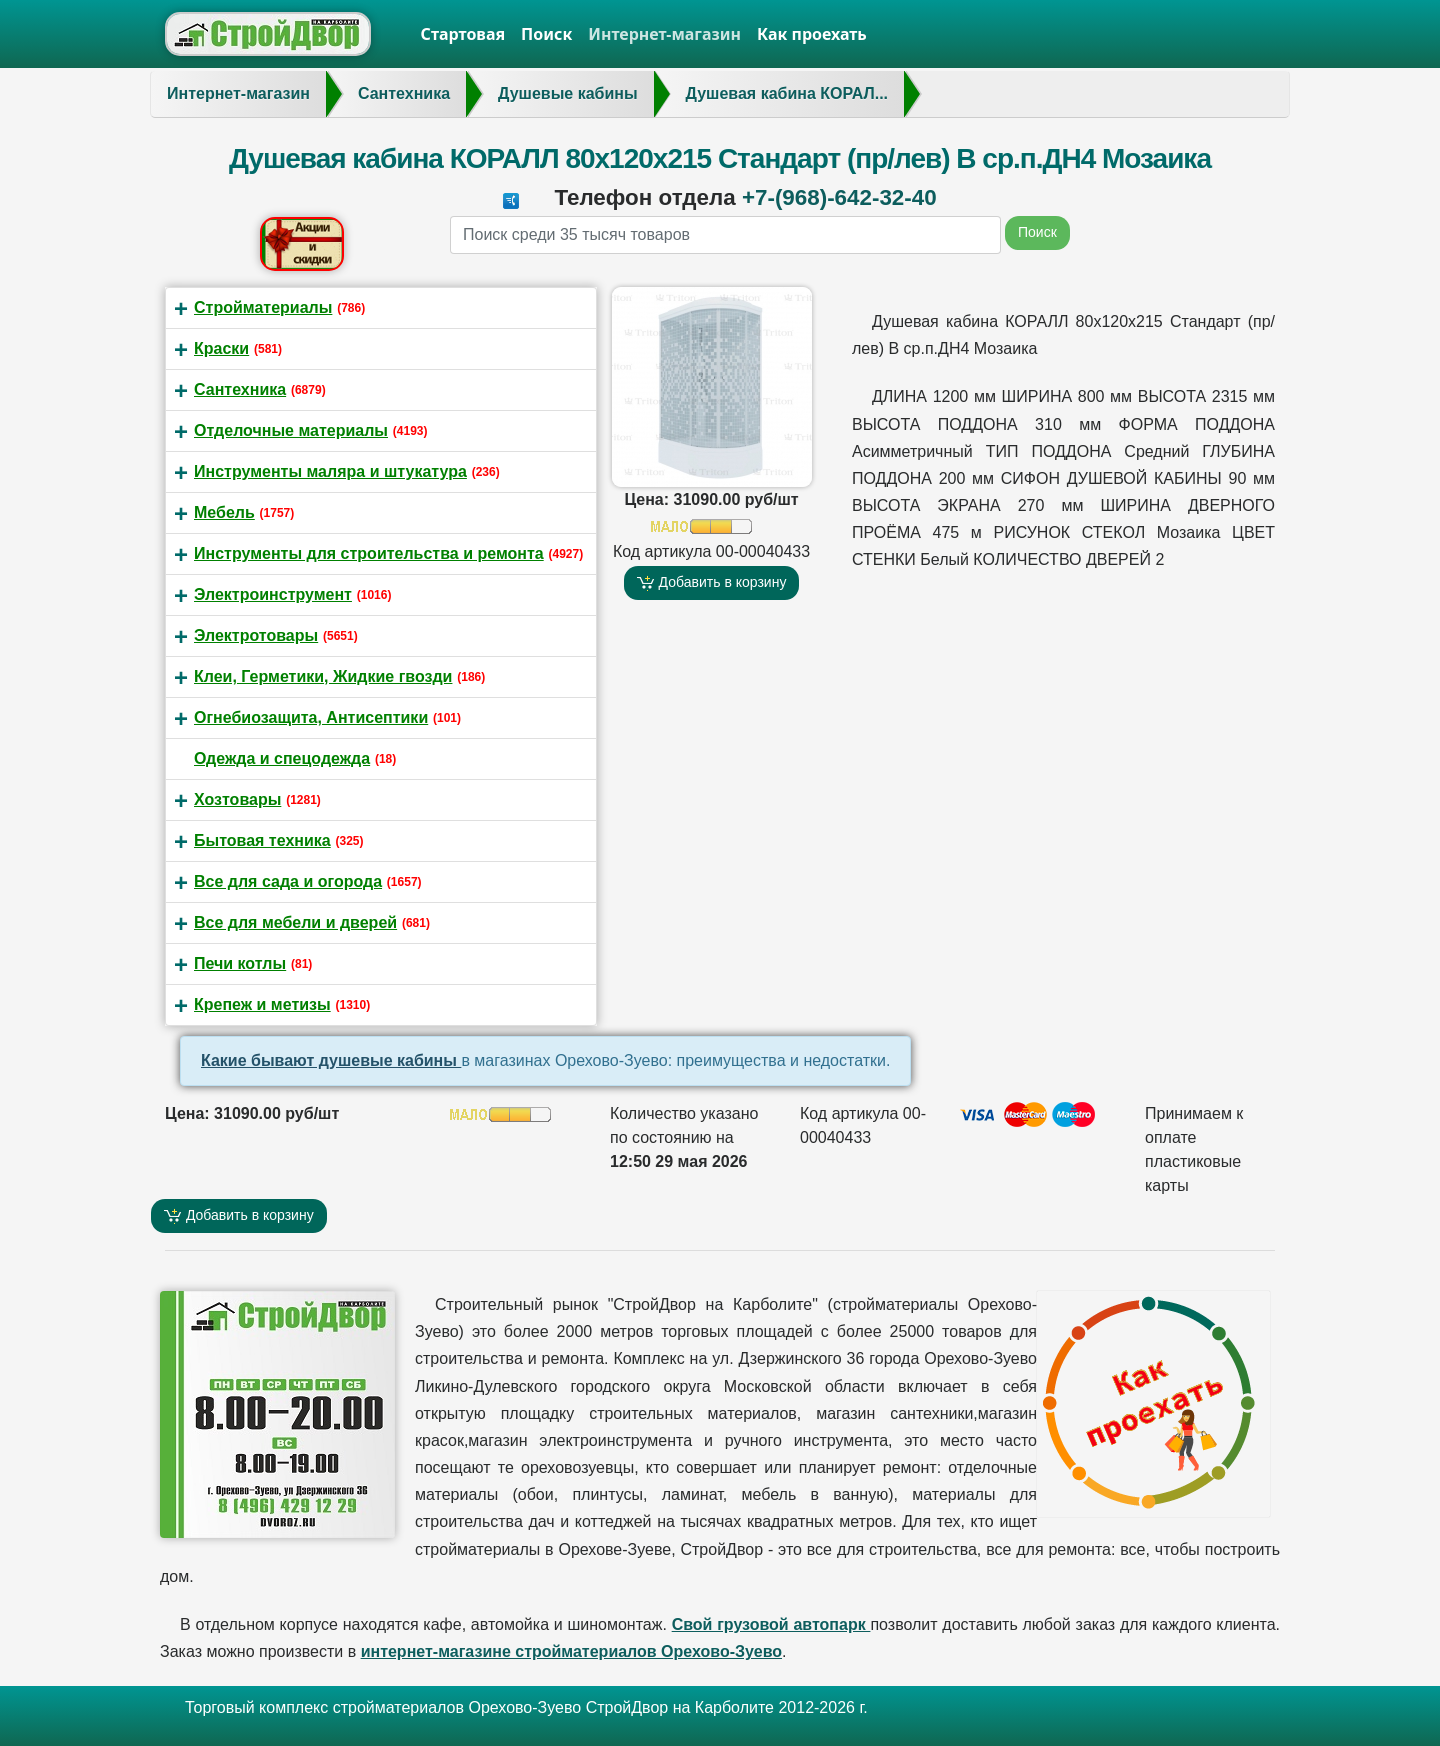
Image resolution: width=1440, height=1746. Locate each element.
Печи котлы (240, 963)
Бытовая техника (262, 840)
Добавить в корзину (712, 582)
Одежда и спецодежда (282, 758)
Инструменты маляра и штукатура (330, 471)
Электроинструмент (273, 594)
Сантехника (240, 389)
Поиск (546, 34)
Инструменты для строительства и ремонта (369, 553)
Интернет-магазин (664, 34)
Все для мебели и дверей (295, 922)
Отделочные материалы (291, 430)
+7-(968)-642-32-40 (839, 197)
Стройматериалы (263, 307)
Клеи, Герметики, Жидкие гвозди (323, 676)
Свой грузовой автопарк (771, 1624)
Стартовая (463, 34)
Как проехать (812, 34)
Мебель (224, 512)
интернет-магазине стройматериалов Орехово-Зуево (571, 1651)
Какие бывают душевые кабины (331, 1060)
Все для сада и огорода (288, 881)
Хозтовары (237, 799)
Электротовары (256, 635)
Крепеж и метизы (262, 1004)
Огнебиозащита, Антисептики (311, 717)
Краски (221, 348)
